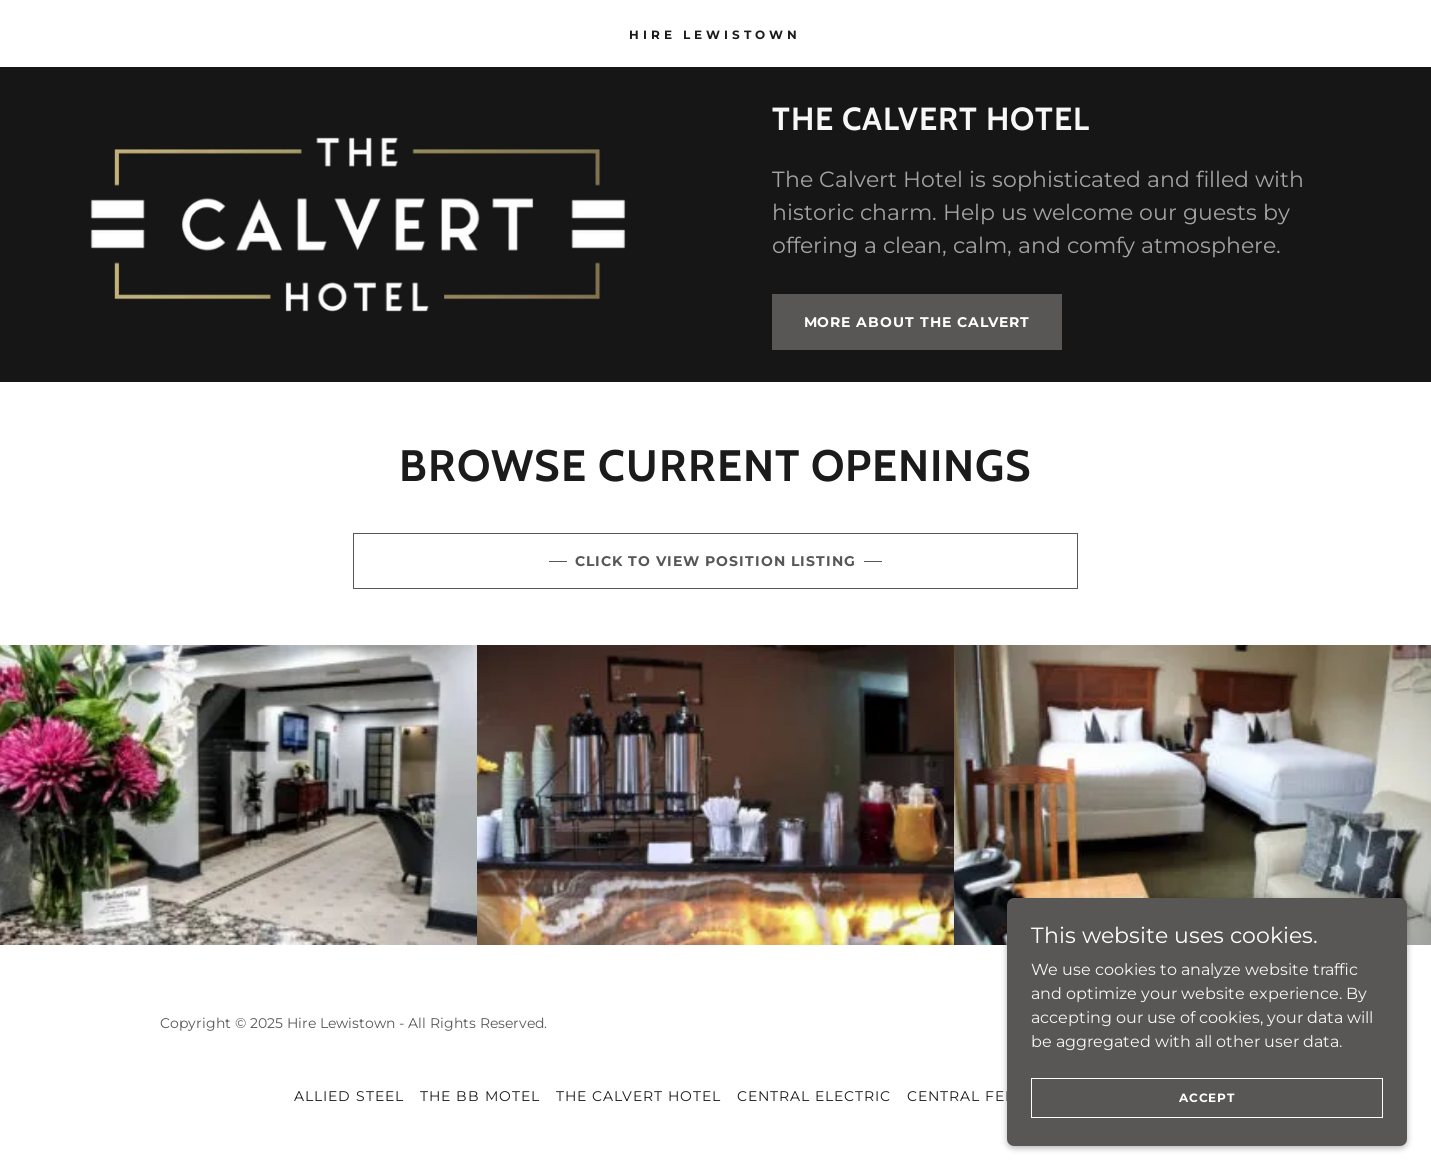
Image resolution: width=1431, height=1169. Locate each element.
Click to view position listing (715, 561)
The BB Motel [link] (480, 1096)
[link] (715, 33)
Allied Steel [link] (349, 1096)
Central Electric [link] (814, 1096)
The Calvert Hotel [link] (638, 1096)
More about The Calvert (917, 322)
